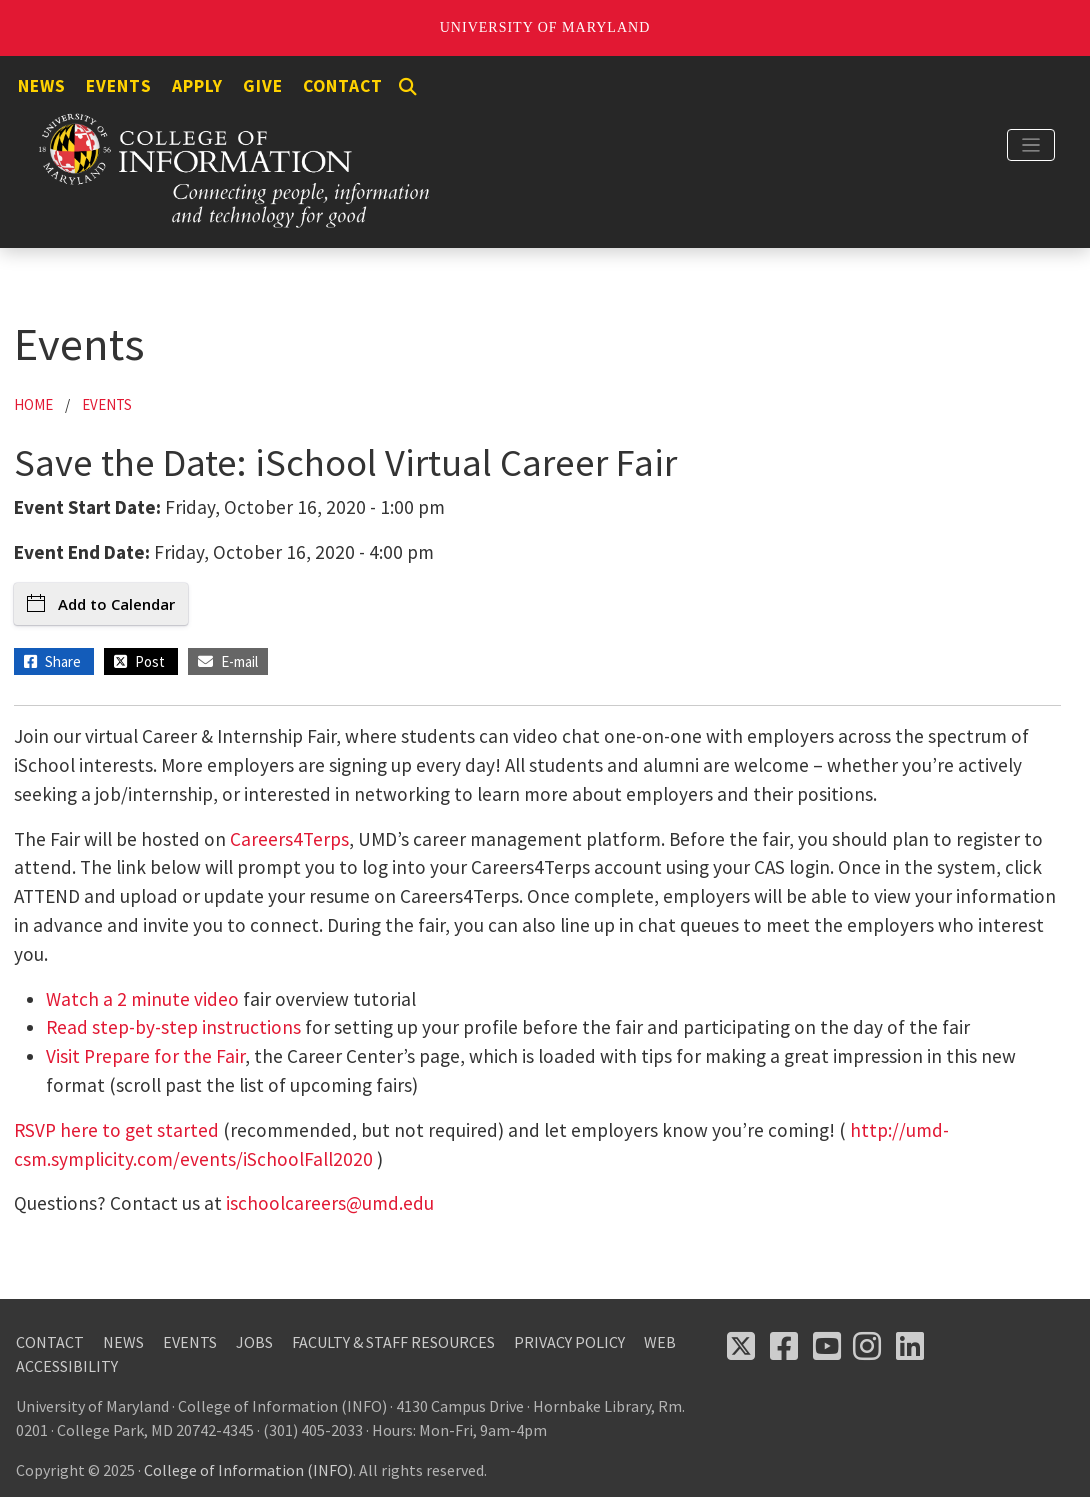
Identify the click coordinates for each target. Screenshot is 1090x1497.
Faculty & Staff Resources (393, 1342)
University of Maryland (545, 27)
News (42, 86)
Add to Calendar (101, 604)
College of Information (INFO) (248, 1470)
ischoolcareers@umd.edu (330, 1203)
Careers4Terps (289, 839)
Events (119, 86)
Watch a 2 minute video (142, 999)
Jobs (254, 1342)
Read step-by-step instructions (173, 1027)
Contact (343, 86)
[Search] (408, 87)
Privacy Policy (569, 1342)
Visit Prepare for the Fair (145, 1056)
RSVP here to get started (116, 1130)
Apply (197, 86)
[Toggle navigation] (1031, 145)
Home (33, 404)
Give (263, 86)
